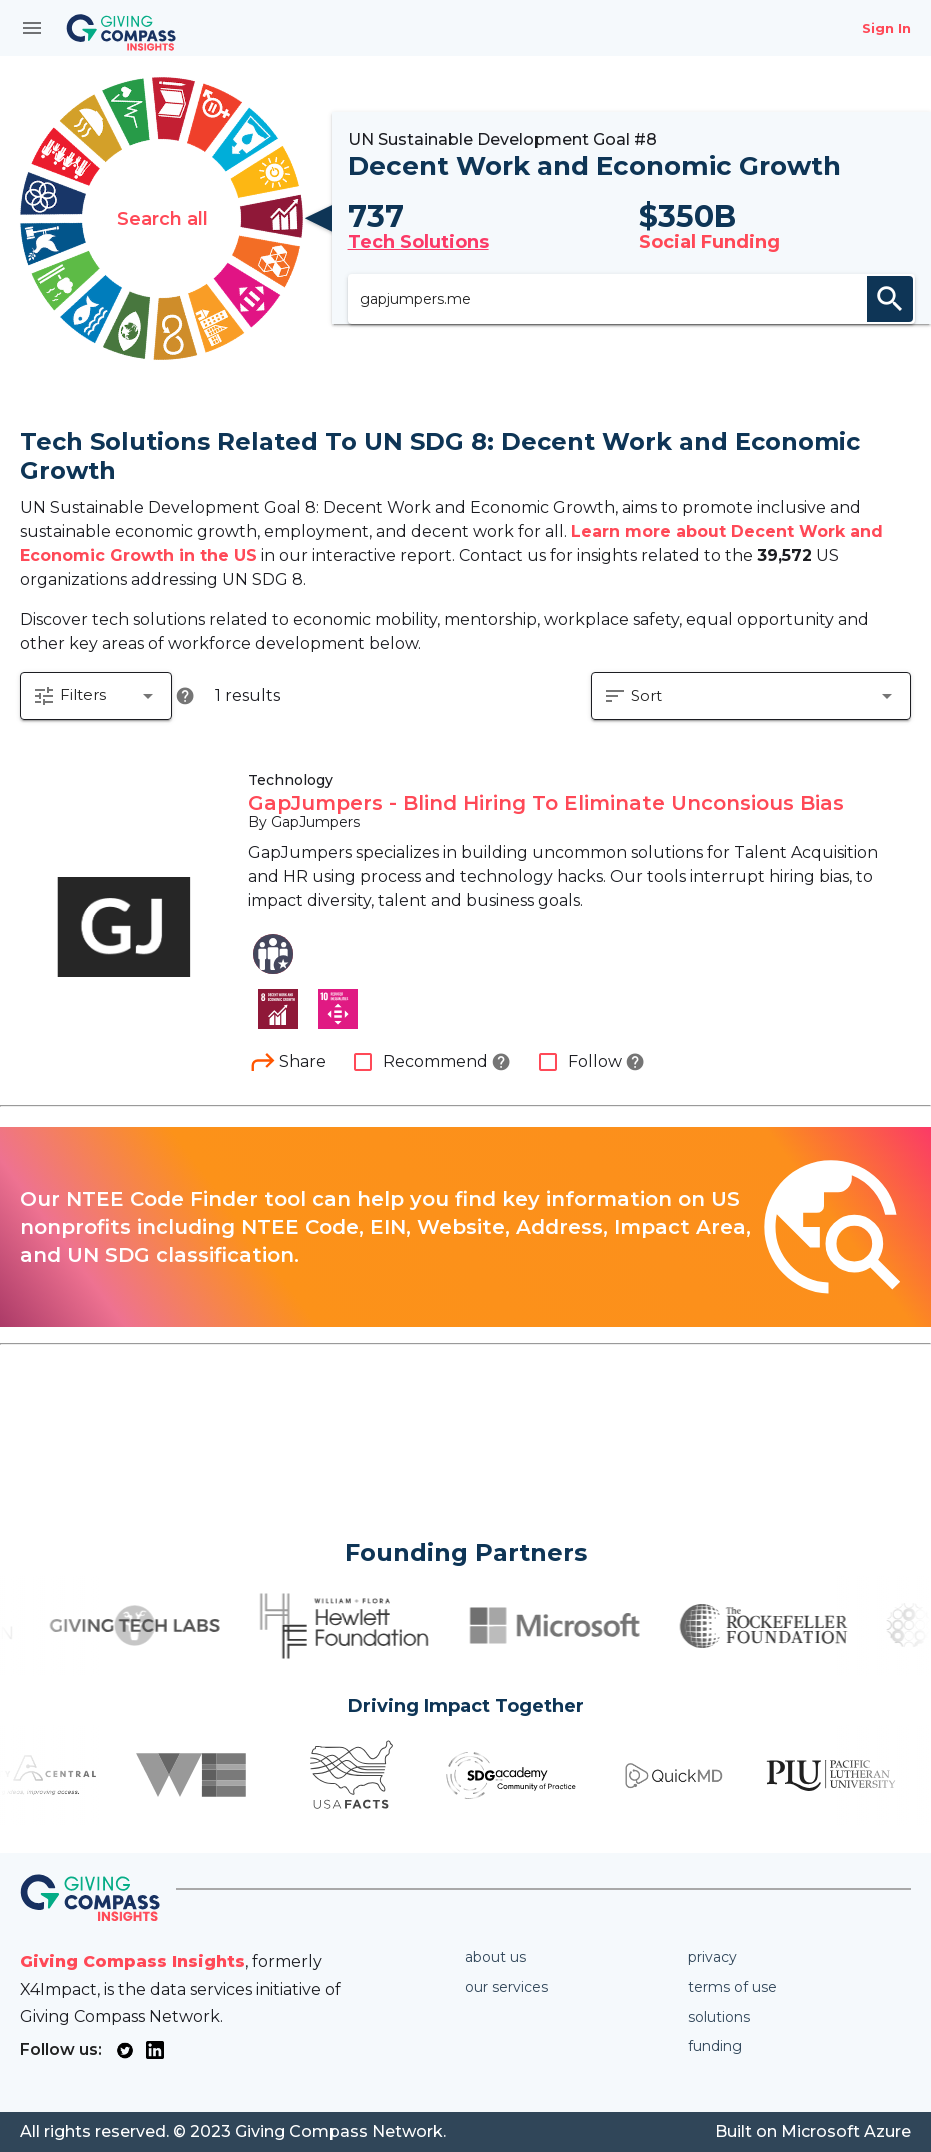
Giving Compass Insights (132, 1961)
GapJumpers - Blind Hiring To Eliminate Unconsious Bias (546, 830)
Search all (162, 231)
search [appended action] (890, 311)
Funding (715, 2046)
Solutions (719, 2017)
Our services (506, 1987)
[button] (96, 722)
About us (495, 1957)
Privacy (712, 1957)
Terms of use (732, 1987)
